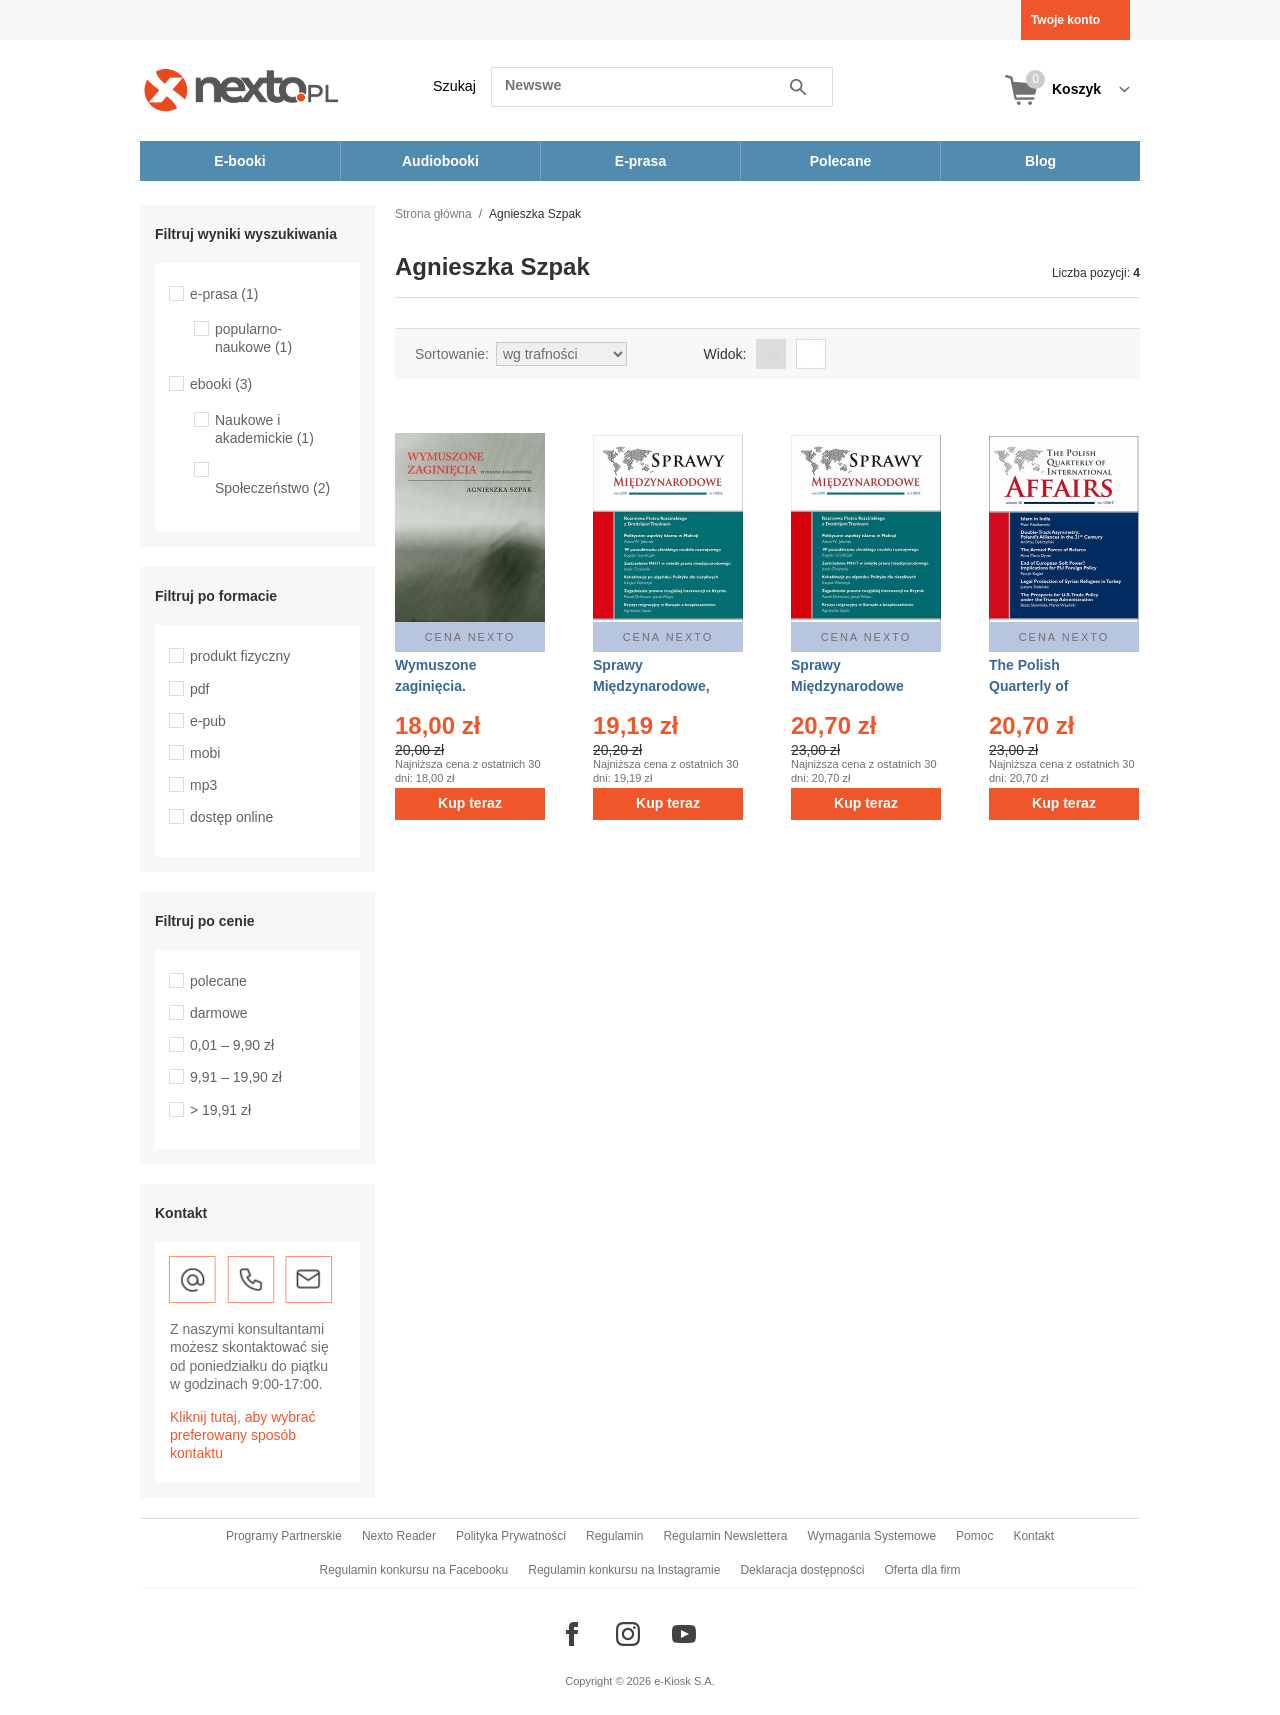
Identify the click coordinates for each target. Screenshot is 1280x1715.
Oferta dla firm (922, 1570)
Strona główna (433, 214)
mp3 (203, 785)
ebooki (221, 384)
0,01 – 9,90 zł (232, 1045)
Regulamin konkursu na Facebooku (414, 1570)
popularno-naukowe (253, 338)
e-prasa (224, 294)
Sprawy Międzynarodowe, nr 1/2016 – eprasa (653, 686)
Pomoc (974, 1536)
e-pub (208, 721)
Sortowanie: (452, 354)
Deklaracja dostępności (802, 1570)
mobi (205, 753)
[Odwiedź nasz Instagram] (628, 1634)
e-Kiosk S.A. (684, 1681)
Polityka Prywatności (511, 1536)
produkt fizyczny (240, 656)
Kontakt (1033, 1536)
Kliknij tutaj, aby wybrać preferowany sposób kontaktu (243, 1435)
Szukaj (454, 86)
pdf (199, 689)
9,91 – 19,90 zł (236, 1077)
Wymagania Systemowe (871, 1536)
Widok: (725, 354)
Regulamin (614, 1536)
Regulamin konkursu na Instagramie (624, 1570)
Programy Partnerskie (284, 1536)
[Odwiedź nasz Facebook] (572, 1634)
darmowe (219, 1013)
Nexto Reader (399, 1536)
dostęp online (231, 817)
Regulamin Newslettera (725, 1536)
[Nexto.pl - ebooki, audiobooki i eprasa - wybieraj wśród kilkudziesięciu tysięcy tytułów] (241, 89)
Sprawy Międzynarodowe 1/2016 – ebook (847, 686)
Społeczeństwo (272, 488)
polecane (218, 981)
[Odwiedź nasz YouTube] (684, 1634)
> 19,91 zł (220, 1110)
